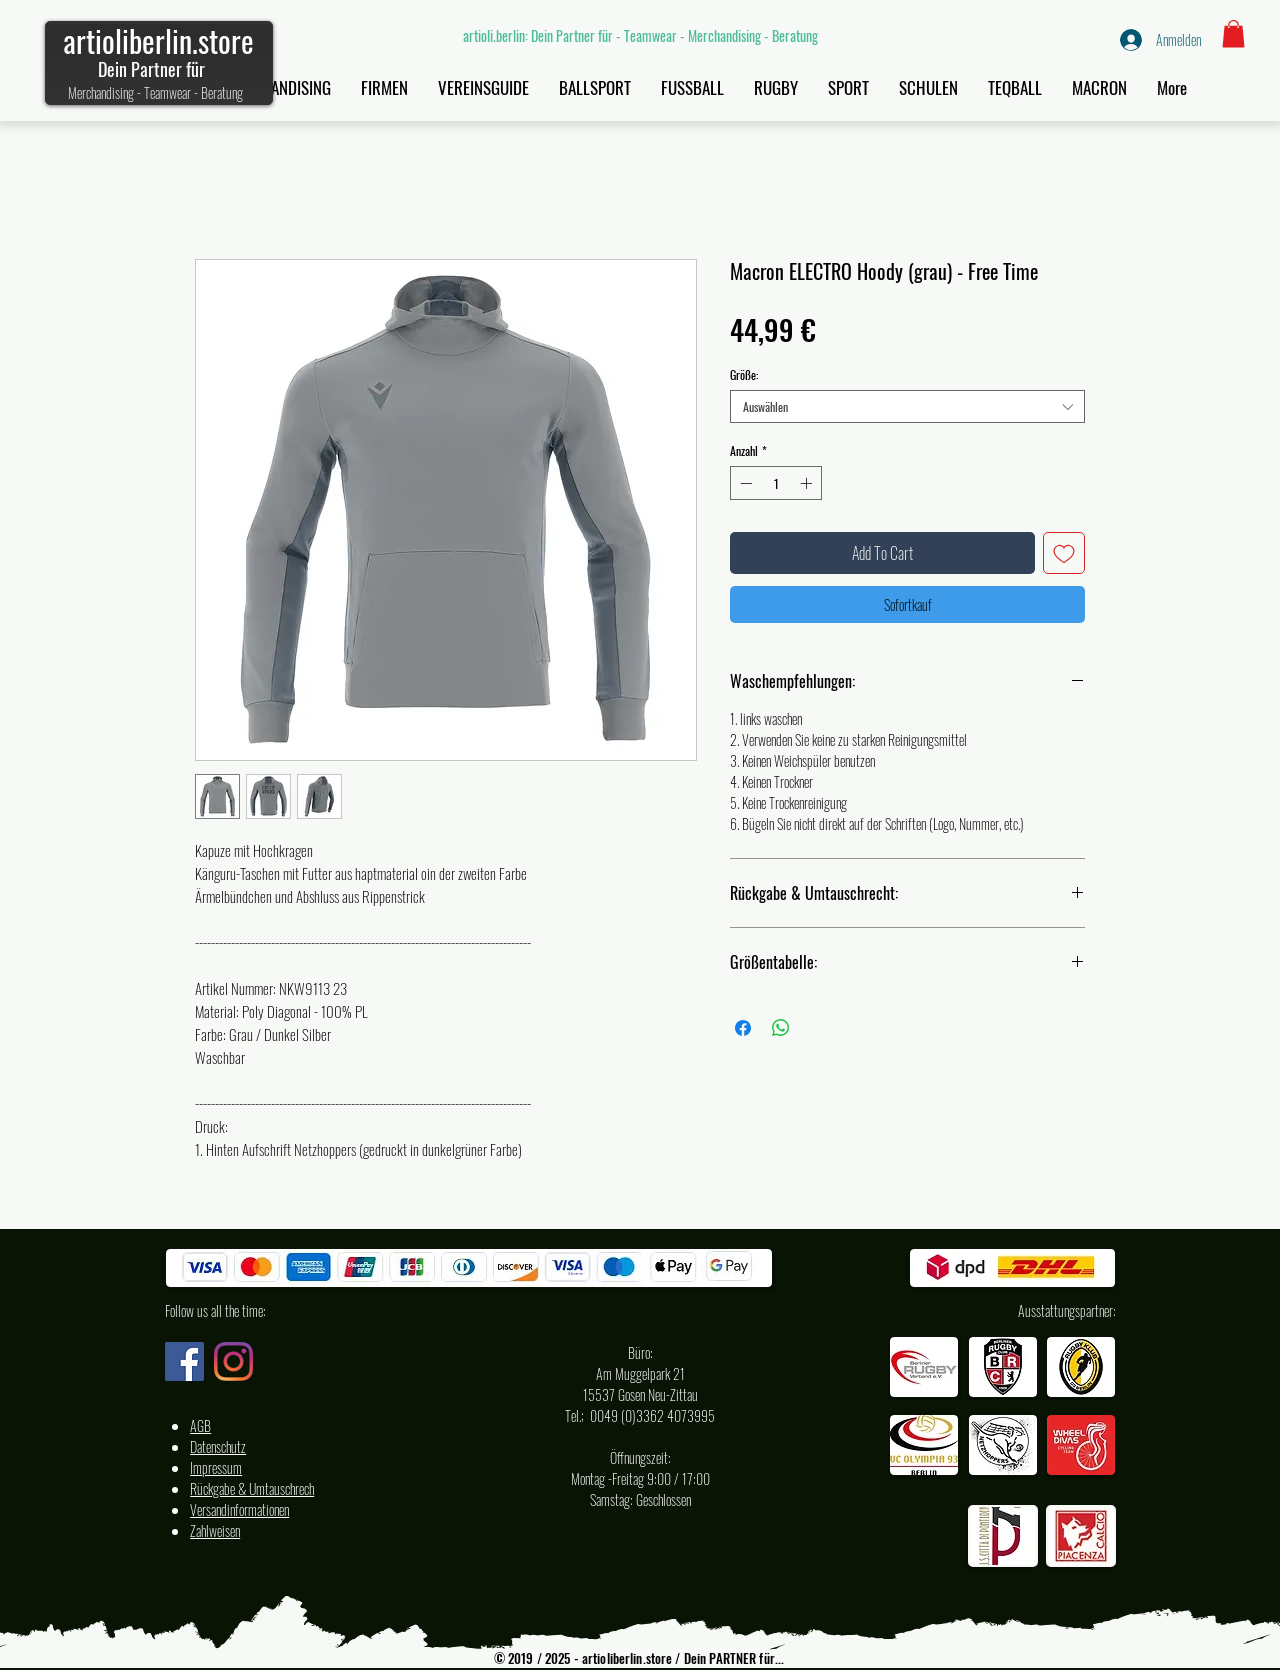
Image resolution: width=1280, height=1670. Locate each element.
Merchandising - (106, 92)
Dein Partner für (151, 69)
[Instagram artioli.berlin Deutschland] (233, 1361)
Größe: (744, 374)
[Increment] (808, 483)
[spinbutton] (776, 483)
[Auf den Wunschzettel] (1064, 553)
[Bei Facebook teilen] (743, 1028)
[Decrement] (744, 483)
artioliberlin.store (158, 40)
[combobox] (907, 406)
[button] (1233, 33)
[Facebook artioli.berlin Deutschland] (184, 1361)
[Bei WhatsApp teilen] (781, 1028)
